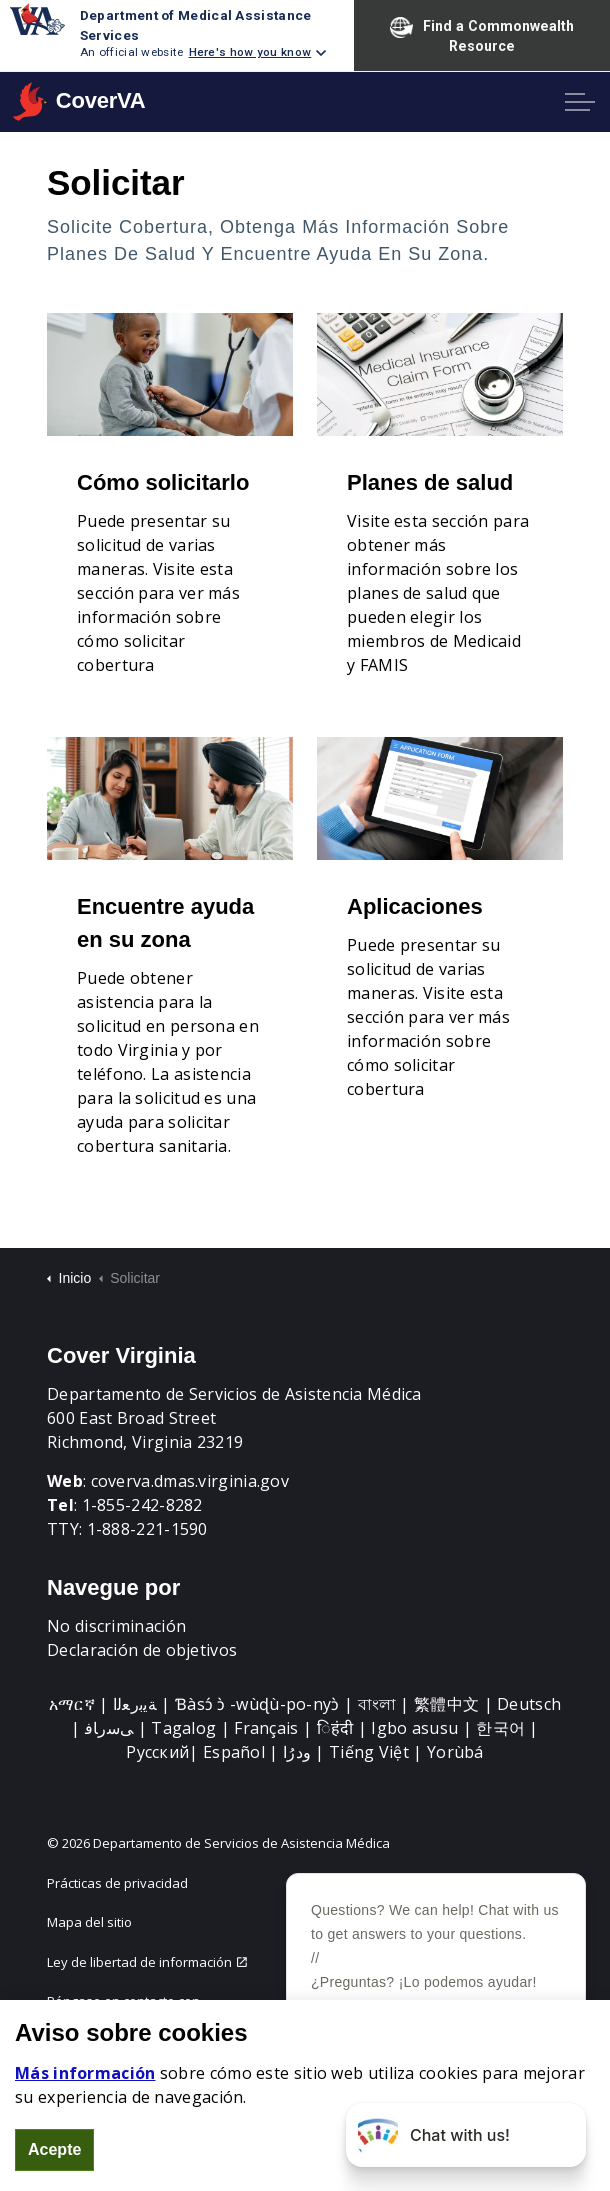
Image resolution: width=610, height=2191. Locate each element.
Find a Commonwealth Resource (482, 35)
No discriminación (116, 1626)
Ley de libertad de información (147, 1962)
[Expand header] (580, 102)
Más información (85, 2073)
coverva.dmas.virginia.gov (190, 1481)
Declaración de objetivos (142, 1650)
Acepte (54, 2150)
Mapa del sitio (89, 1922)
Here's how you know (250, 52)
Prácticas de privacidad (117, 1883)
